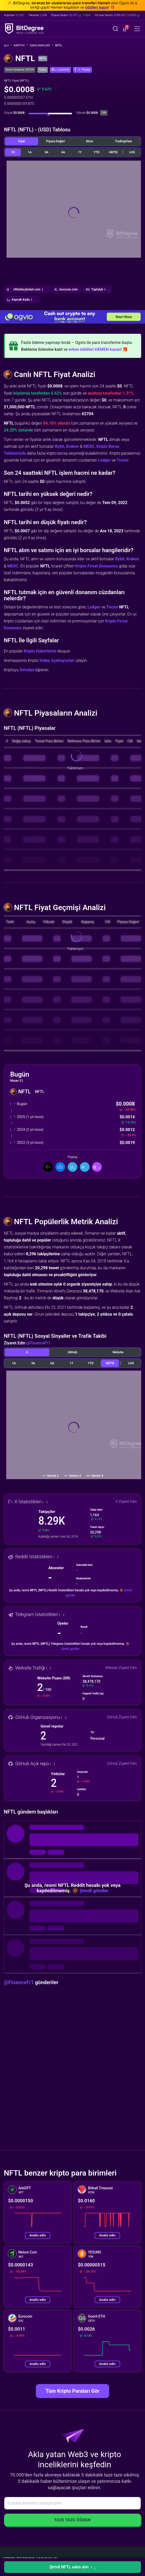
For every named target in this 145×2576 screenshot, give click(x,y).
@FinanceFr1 (38, 1343)
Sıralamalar (41, 45)
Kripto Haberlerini (40, 651)
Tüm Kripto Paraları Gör (72, 2391)
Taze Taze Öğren (72, 2519)
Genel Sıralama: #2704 (20, 69)
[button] (125, 29)
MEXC (88, 446)
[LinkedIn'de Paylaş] (72, 1167)
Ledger (104, 460)
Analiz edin (38, 2235)
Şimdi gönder (70, 1649)
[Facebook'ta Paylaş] (60, 1167)
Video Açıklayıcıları (57, 660)
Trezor (123, 460)
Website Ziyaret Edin (121, 1668)
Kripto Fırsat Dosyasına (96, 566)
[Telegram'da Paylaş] (85, 1167)
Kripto (21, 45)
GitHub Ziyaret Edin (122, 1717)
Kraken (72, 446)
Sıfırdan (27, 669)
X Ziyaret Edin (126, 1501)
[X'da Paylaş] (48, 1167)
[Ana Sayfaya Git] (8, 45)
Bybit (59, 446)
